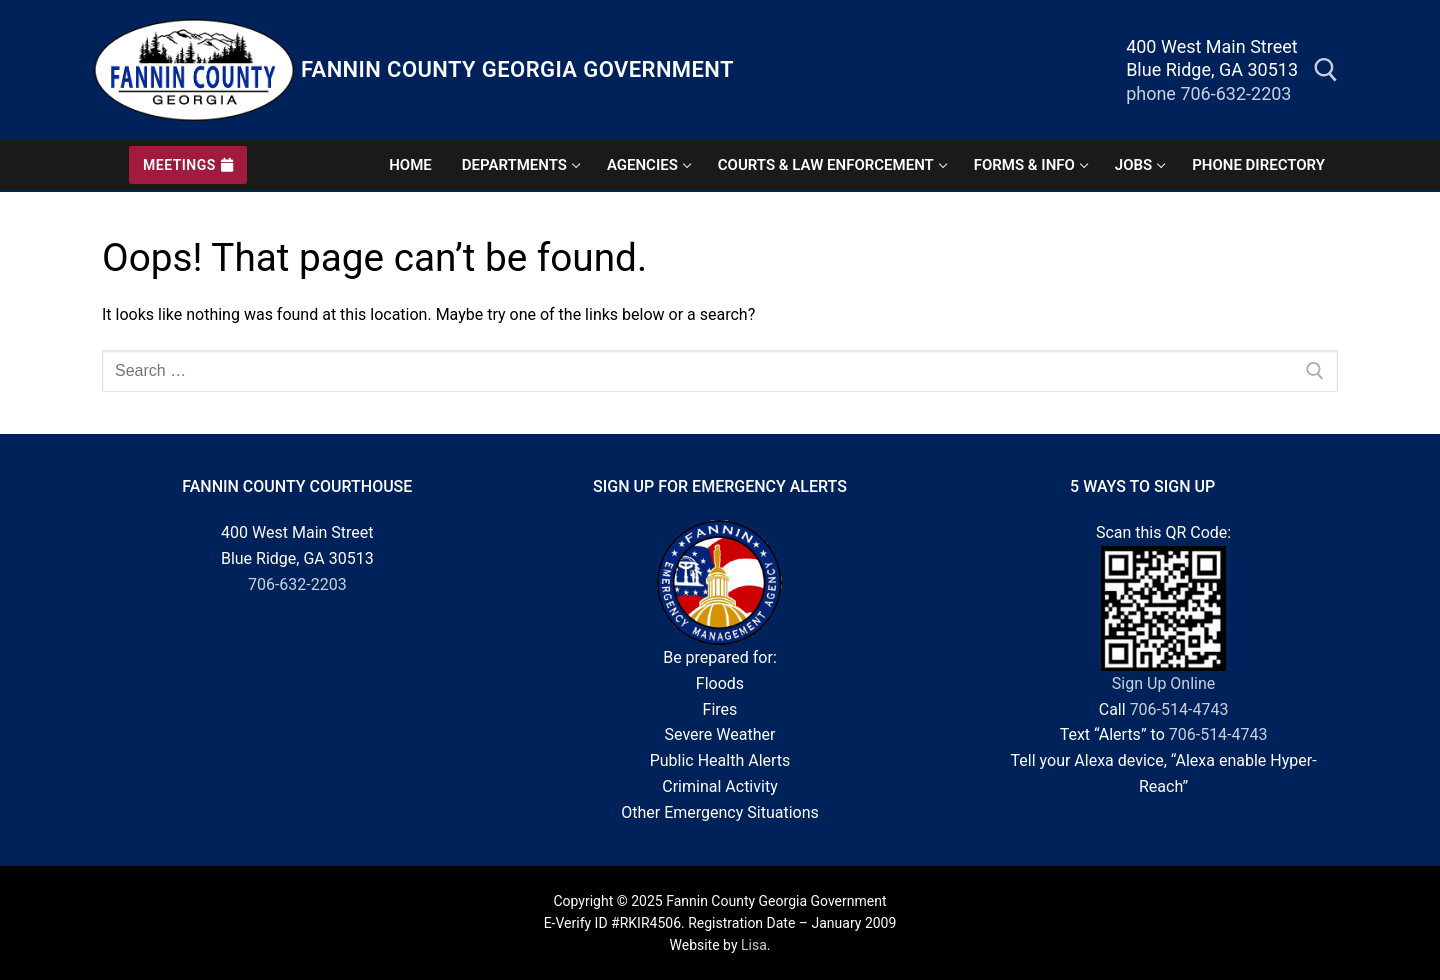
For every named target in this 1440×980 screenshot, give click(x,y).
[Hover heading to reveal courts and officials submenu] (831, 165)
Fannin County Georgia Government (517, 69)
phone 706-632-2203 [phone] (1208, 93)
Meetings (188, 165)
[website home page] (410, 165)
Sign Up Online (1163, 683)
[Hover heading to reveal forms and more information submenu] (1029, 165)
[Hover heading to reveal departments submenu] (519, 165)
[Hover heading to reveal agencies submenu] (647, 165)
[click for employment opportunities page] (1138, 165)
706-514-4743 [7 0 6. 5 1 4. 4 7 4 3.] (1179, 709)
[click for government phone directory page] (1258, 165)
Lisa (754, 945)
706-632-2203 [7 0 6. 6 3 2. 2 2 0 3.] (297, 584)
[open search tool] (1326, 70)
